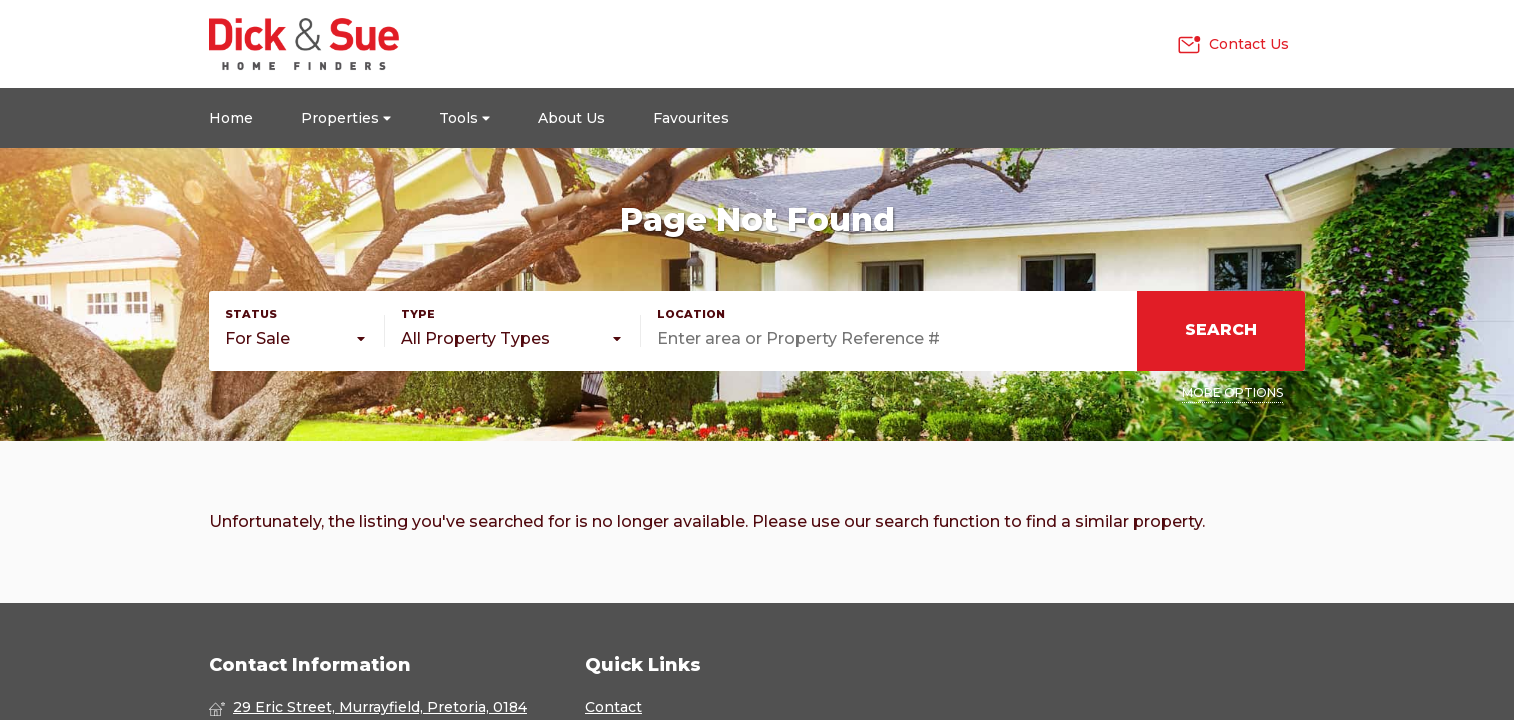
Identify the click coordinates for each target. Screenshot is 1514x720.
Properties (346, 118)
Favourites (691, 118)
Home (231, 118)
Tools (464, 118)
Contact (613, 707)
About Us (571, 118)
